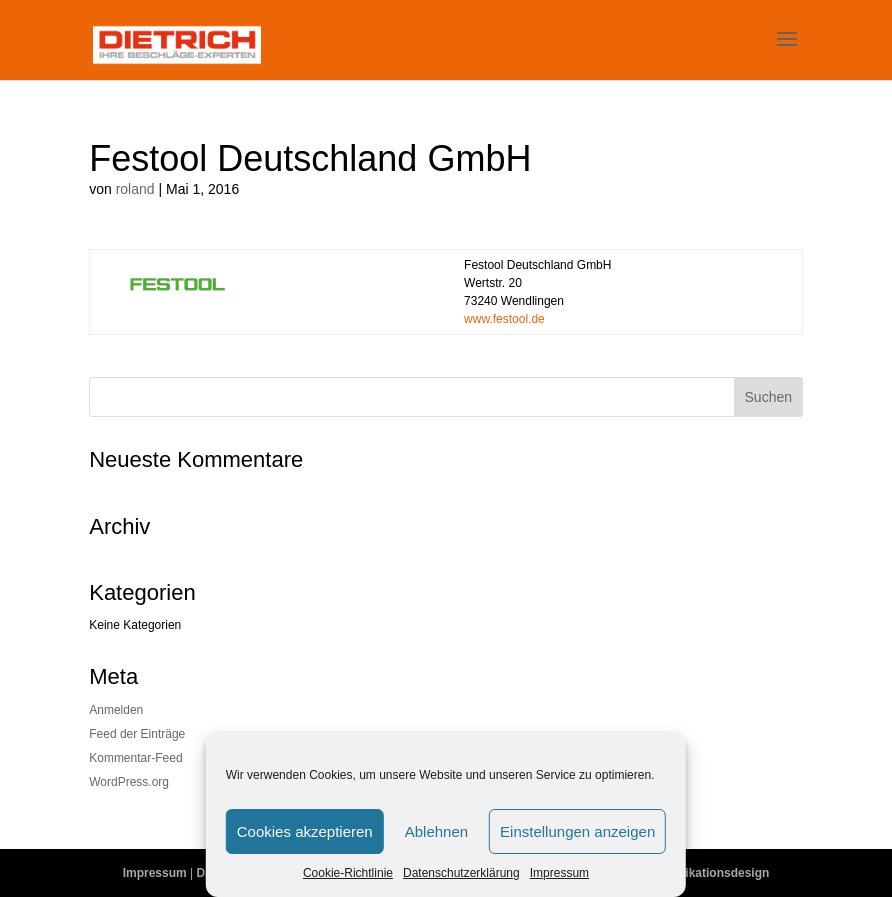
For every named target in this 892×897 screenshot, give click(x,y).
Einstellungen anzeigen (577, 831)
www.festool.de (504, 319)
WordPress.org (129, 782)
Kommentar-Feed (135, 758)
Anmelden (116, 710)
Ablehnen (436, 831)
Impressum (559, 873)
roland (135, 189)
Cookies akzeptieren (305, 831)
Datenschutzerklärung (461, 873)
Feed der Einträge (137, 734)
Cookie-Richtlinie (348, 873)
